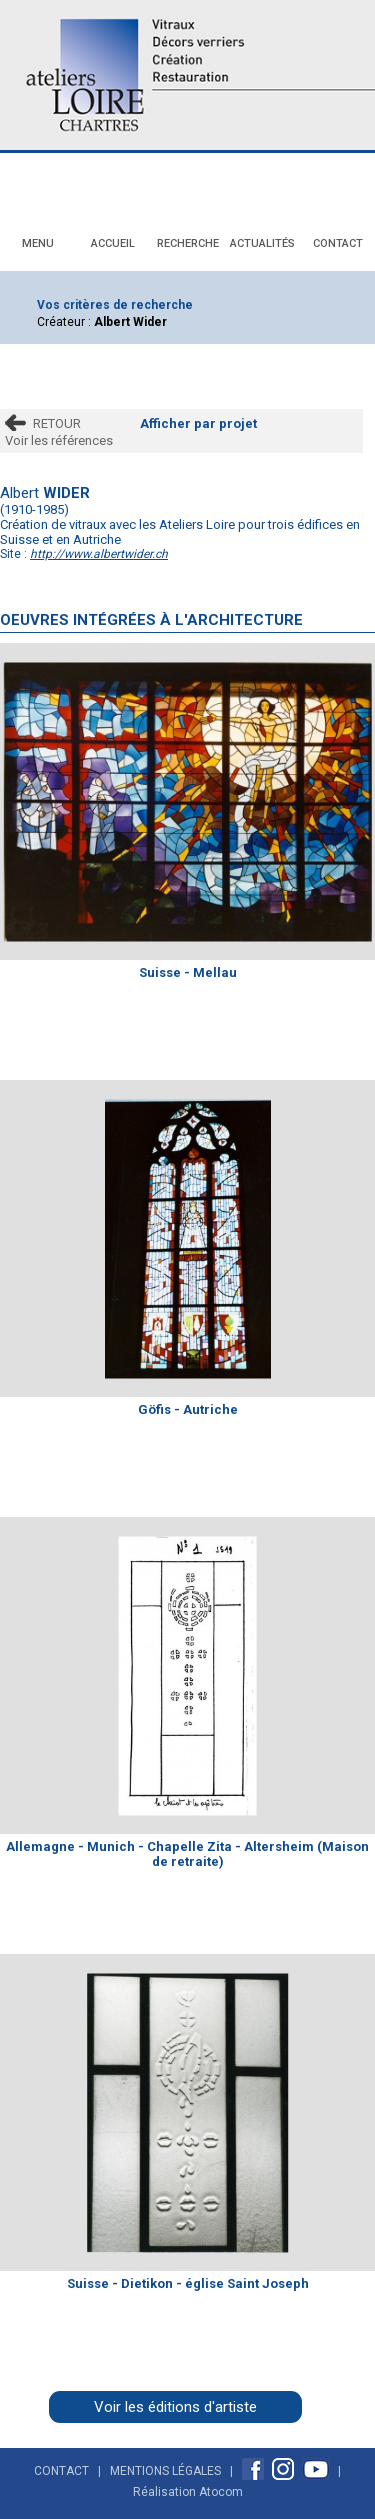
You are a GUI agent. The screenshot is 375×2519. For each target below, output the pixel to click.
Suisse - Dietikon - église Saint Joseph (188, 2283)
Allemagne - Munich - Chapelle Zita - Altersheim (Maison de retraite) (187, 1854)
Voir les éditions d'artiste (175, 2407)
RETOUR (57, 423)
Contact (338, 243)
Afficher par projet (198, 423)
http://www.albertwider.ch (99, 554)
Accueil (113, 243)
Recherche (188, 243)
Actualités (262, 243)
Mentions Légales (165, 2471)
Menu (38, 243)
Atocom (221, 2492)
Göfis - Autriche (188, 1409)
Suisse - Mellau (188, 972)
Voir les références (59, 440)
